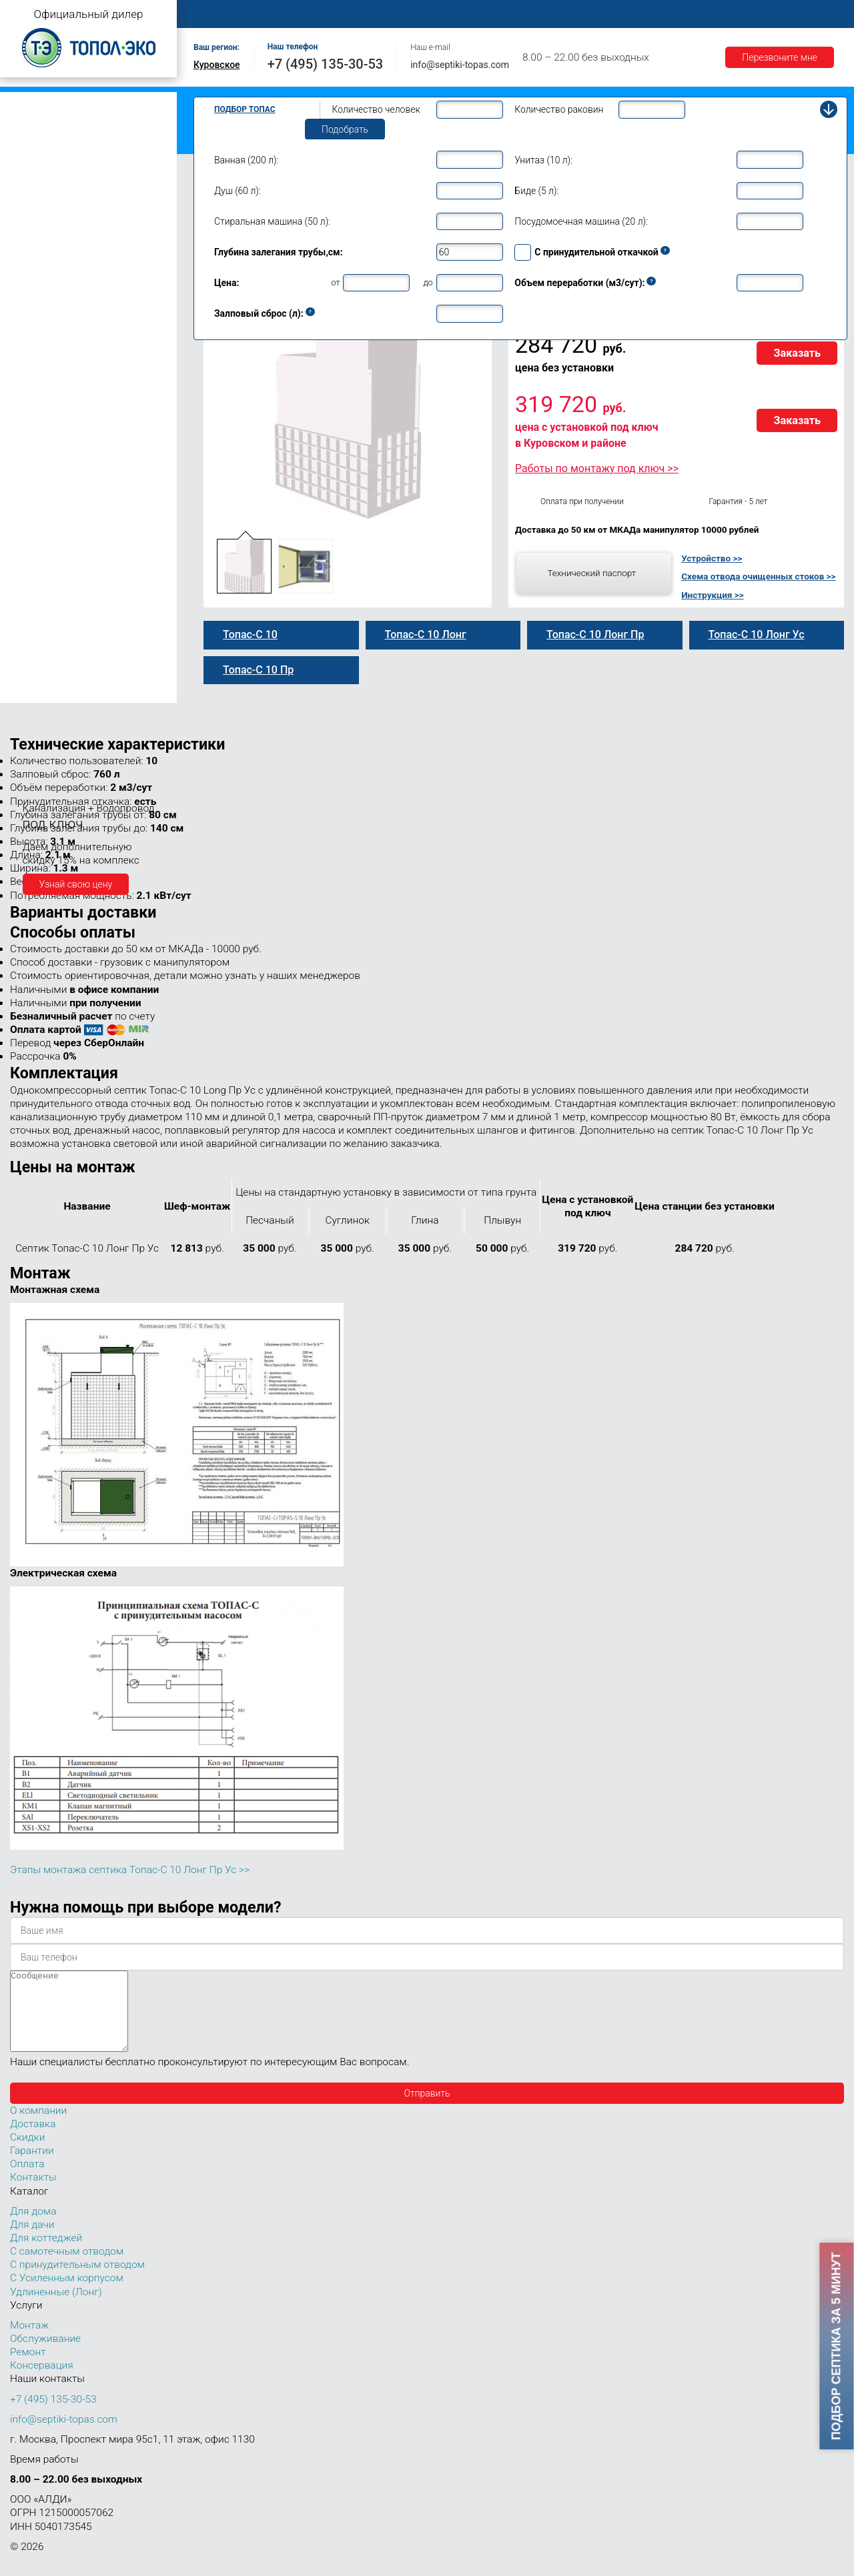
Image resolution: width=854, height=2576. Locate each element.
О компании (284, 14)
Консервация (41, 2381)
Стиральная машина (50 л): (272, 221)
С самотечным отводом (66, 2267)
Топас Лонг (31, 163)
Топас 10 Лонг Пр (61, 408)
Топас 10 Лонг (54, 380)
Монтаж (351, 14)
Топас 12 (32, 494)
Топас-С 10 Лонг (58, 394)
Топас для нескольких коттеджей (79, 535)
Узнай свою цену (76, 884)
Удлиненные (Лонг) (56, 2308)
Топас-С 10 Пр (53, 366)
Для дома (33, 2227)
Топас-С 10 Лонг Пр (65, 422)
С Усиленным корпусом (66, 2294)
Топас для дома (41, 263)
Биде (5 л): (536, 190)
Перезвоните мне (779, 57)
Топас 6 (29, 241)
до (427, 282)
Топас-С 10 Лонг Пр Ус (72, 478)
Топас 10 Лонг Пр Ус (67, 464)
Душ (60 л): (237, 190)
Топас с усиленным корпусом (71, 143)
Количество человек (376, 109)
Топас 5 (29, 222)
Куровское (216, 64)
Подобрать (345, 129)
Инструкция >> (712, 594)
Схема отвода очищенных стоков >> (758, 576)
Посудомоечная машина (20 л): (581, 221)
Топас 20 (32, 555)
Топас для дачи (40, 183)
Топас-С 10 (46, 338)
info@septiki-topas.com (459, 64)
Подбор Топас (245, 109)
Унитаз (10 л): (543, 160)
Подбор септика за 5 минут (836, 2346)
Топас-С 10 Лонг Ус (64, 450)
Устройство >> (711, 558)
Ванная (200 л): (246, 160)
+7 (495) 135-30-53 (326, 64)
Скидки (27, 2153)
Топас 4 (29, 203)
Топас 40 (32, 593)
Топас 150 (35, 692)
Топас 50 (32, 612)
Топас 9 (29, 302)
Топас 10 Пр (49, 352)
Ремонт (498, 14)
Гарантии (680, 14)
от (336, 282)
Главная (217, 14)
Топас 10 (32, 321)
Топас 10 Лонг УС (61, 436)
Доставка (615, 14)
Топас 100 (35, 673)
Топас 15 (32, 514)
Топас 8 (29, 283)
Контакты (797, 14)
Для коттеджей (46, 2254)
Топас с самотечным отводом (71, 101)
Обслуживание (425, 14)
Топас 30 (32, 574)
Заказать (797, 353)
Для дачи (32, 2241)
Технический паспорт (591, 572)
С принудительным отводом (77, 2281)
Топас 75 (32, 631)
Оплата (554, 14)
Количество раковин (558, 109)
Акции (738, 14)
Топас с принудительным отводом (81, 122)
